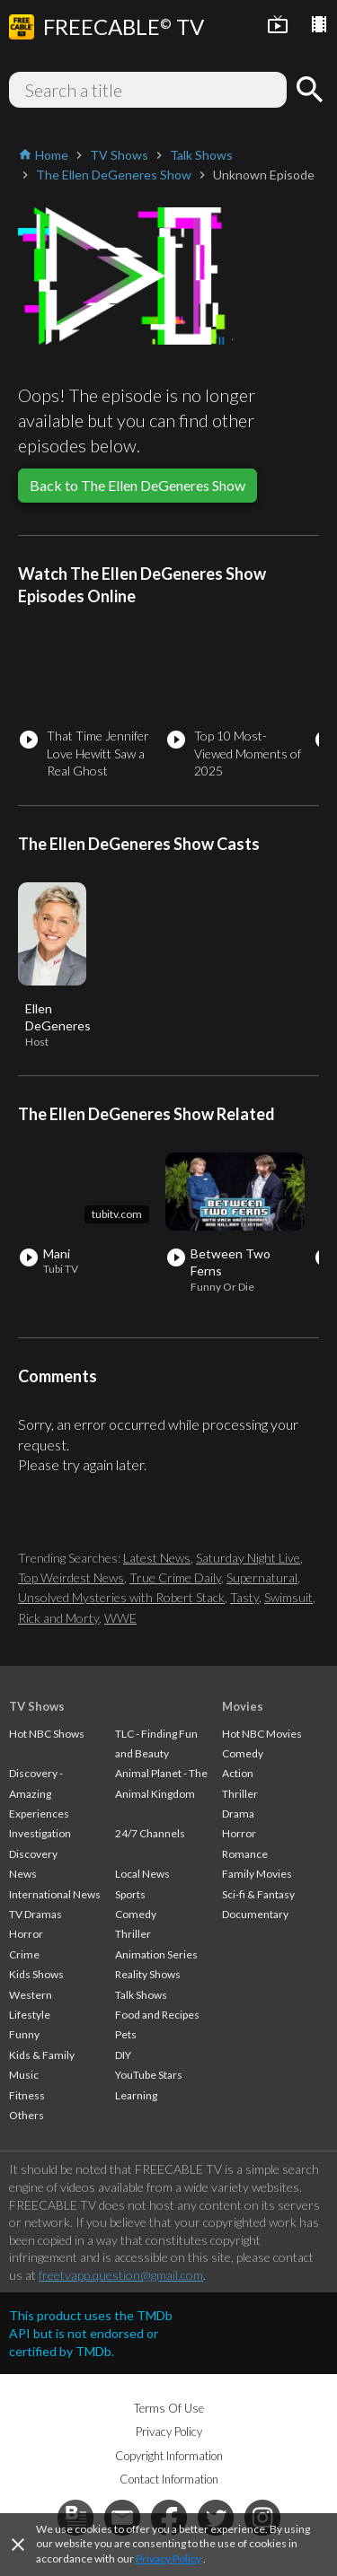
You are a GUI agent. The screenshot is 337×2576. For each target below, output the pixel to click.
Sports (130, 1894)
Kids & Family (42, 2055)
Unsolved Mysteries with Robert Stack (121, 1597)
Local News (142, 1873)
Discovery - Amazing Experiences (39, 1793)
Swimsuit (288, 1597)
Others (26, 2115)
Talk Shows (141, 1995)
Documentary (255, 1914)
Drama (238, 1813)
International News (55, 1894)
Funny (24, 2034)
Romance (245, 1854)
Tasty (244, 1597)
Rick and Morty (58, 1617)
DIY (123, 2055)
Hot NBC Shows (46, 1733)
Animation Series (156, 1954)
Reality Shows (148, 1974)
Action (237, 1773)
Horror (26, 1934)
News (23, 1873)
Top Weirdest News (71, 1577)
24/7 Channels (150, 1833)
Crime (24, 1954)
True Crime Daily (175, 1577)
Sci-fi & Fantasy (258, 1894)
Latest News (157, 1557)
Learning (136, 2095)
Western (30, 1995)
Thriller (133, 1934)
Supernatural (261, 1577)
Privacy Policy (168, 2558)
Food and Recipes (157, 2014)
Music (24, 2074)
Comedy (135, 1914)
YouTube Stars (148, 2074)
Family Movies (257, 1873)
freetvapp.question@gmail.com (121, 2274)
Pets (126, 2034)
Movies (242, 1706)
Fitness (27, 2095)
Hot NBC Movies (262, 1733)
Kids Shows (36, 1974)
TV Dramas (35, 1914)
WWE (120, 1617)
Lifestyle (29, 2014)
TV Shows (37, 1706)
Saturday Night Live (248, 1557)
